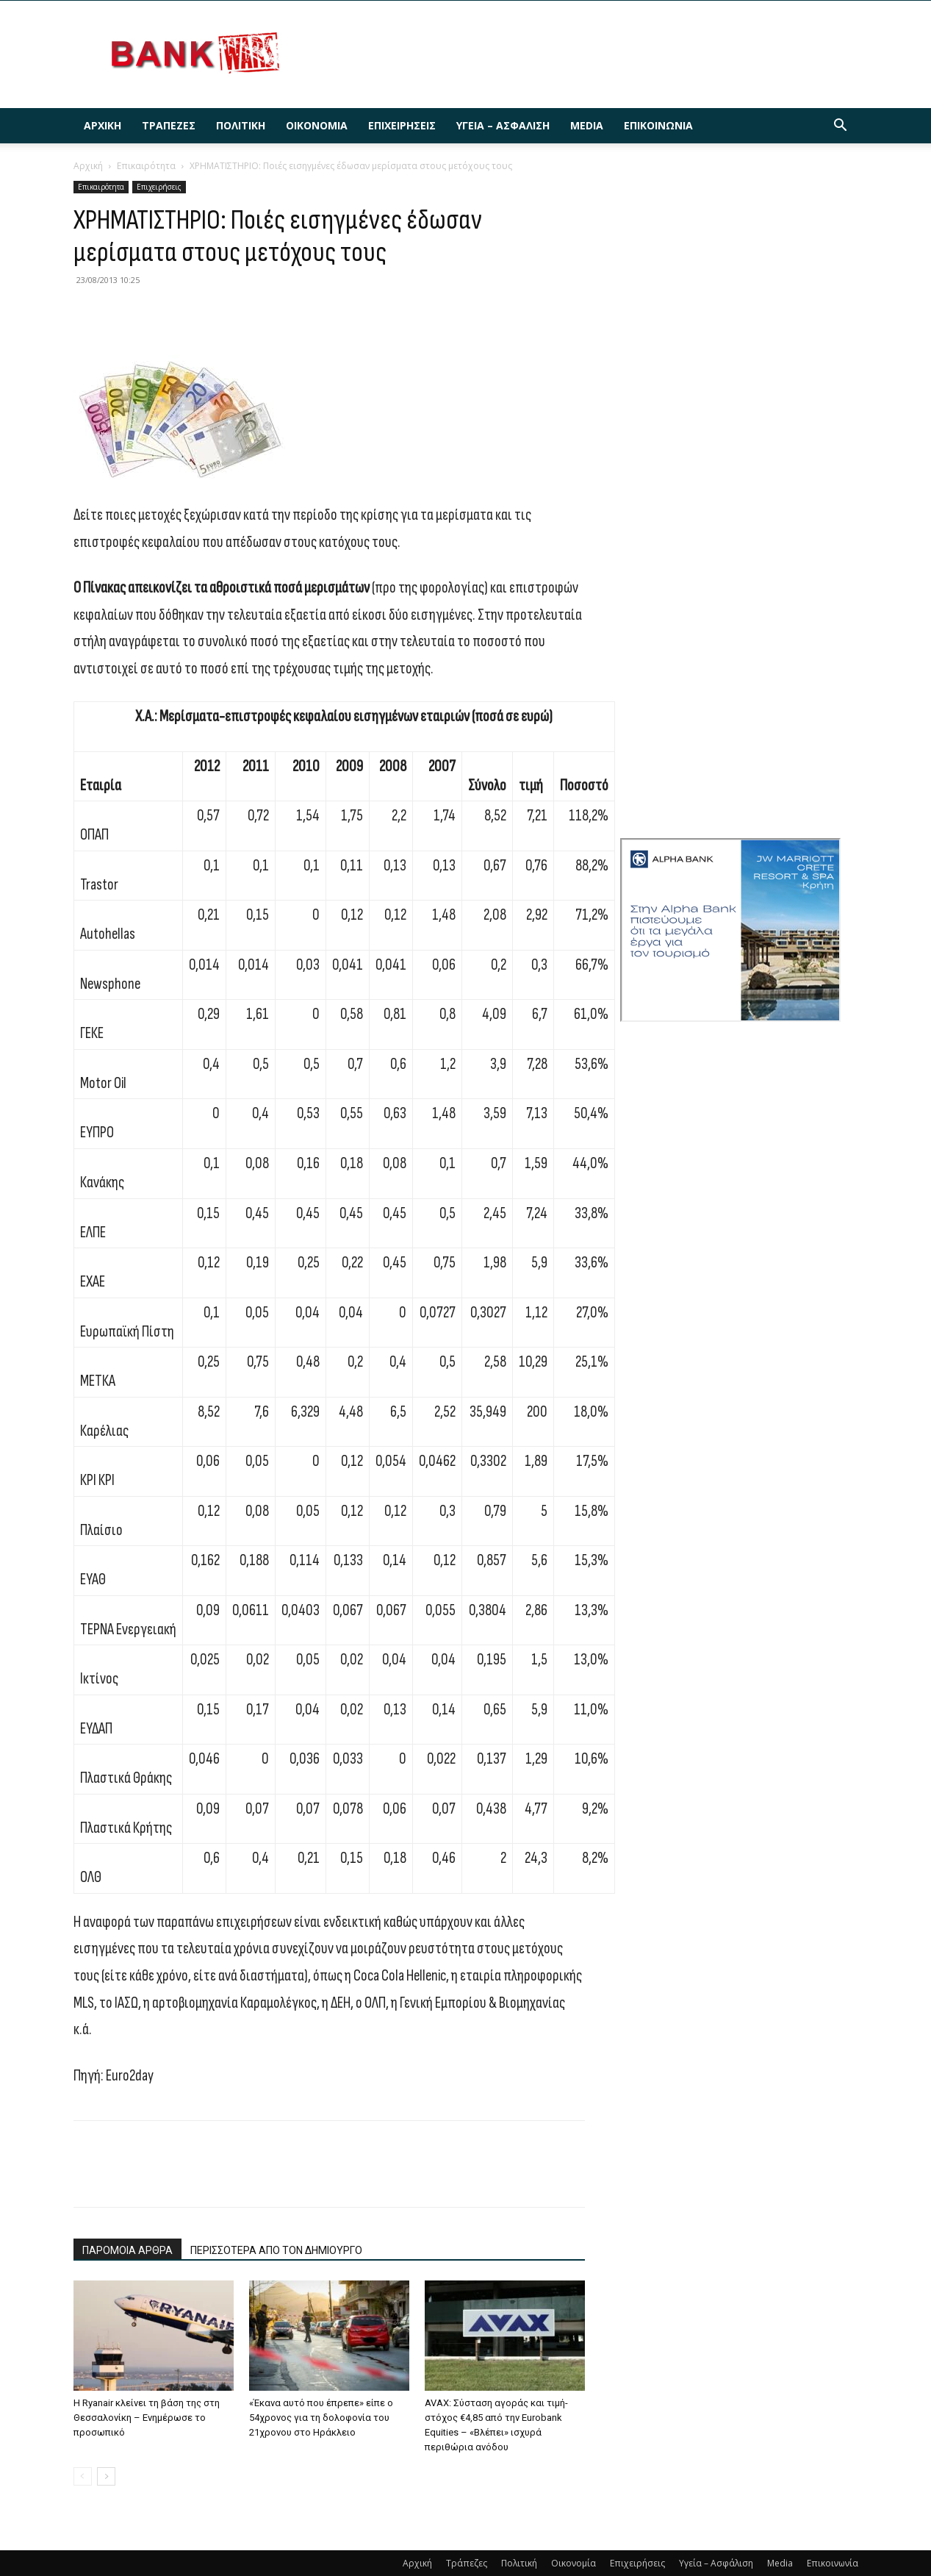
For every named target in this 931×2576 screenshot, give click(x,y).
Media (586, 125)
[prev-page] (82, 2476)
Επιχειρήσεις (402, 125)
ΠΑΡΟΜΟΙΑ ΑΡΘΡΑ (127, 2250)
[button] (840, 127)
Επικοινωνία (658, 125)
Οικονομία (317, 125)
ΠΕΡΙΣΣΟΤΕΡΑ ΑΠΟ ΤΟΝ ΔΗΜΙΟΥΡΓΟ (276, 2250)
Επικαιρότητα (146, 166)
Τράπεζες (168, 125)
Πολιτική (240, 125)
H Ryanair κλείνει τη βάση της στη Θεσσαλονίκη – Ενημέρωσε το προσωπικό (146, 2417)
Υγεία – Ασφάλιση (503, 125)
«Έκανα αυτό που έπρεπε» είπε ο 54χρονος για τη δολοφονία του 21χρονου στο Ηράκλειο (321, 2417)
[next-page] (106, 2476)
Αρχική (102, 125)
